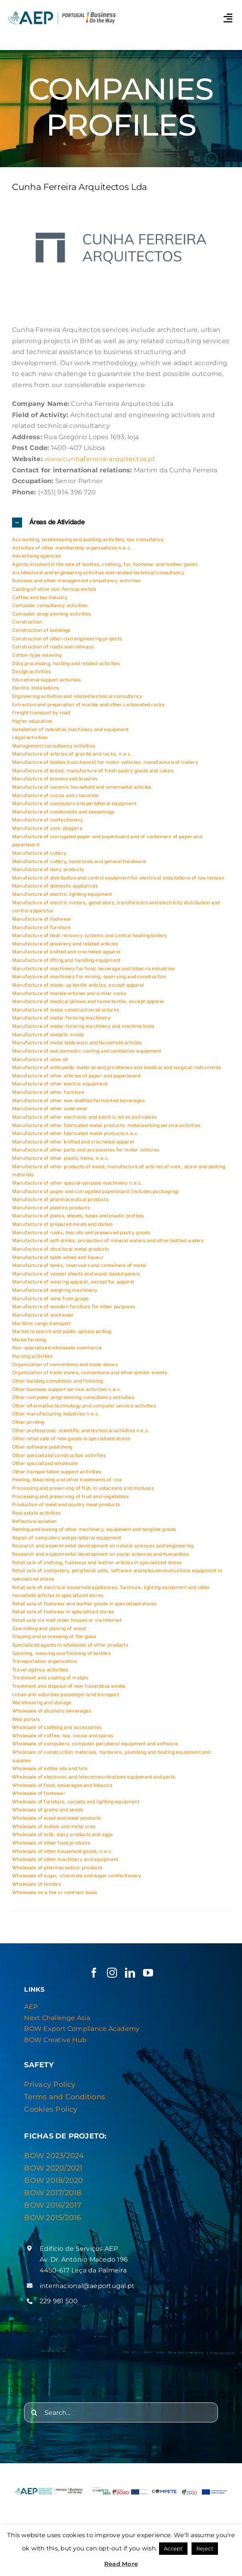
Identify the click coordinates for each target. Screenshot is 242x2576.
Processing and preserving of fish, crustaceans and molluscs (83, 1488)
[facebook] (94, 1973)
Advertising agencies (36, 556)
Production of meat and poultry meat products (66, 1504)
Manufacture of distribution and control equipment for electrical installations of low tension (118, 878)
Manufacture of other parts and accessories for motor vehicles (85, 1150)
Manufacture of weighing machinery (54, 1290)
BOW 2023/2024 (54, 2155)
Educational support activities (46, 680)
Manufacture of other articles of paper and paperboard (76, 1076)
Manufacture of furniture (41, 927)
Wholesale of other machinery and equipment (65, 1859)
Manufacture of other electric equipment (59, 1084)
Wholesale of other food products (51, 1843)
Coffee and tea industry (39, 597)
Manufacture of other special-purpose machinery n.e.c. (77, 1183)
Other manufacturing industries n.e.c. (56, 1414)
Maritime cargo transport (41, 1323)
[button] (121, 523)
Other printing (28, 1422)
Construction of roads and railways (53, 646)
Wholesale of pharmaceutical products (57, 1868)
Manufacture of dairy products (48, 869)
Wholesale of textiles (36, 1884)
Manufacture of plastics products (51, 1208)
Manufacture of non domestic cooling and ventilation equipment (86, 1051)
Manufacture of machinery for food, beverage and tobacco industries (93, 968)
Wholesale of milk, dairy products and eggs (62, 1834)
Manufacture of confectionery (47, 820)
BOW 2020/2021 (53, 2168)
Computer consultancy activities (50, 605)
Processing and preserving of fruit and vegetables (70, 1496)
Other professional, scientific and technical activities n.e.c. (81, 1430)
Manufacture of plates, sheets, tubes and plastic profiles (77, 1216)
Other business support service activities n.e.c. (67, 1389)
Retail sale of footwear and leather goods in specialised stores (84, 1604)
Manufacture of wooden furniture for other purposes (73, 1306)
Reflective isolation (34, 1521)
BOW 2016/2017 (52, 2205)
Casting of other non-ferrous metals (54, 589)
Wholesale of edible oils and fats (49, 1768)
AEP (31, 2006)
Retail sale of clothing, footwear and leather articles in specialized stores (97, 1562)
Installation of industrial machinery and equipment (70, 729)
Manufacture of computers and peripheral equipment (74, 803)
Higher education (32, 721)
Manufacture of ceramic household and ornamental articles (81, 787)
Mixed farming (29, 1340)
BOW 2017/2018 (52, 2192)
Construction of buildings (41, 630)
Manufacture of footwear (41, 919)
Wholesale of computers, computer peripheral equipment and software (95, 1744)
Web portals (26, 1719)
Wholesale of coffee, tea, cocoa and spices (62, 1736)
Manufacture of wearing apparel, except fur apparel (73, 1282)
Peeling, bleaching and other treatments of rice (67, 1480)
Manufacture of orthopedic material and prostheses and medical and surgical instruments (116, 1067)
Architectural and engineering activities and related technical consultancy (98, 573)
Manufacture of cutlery (39, 853)
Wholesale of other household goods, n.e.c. (62, 1851)
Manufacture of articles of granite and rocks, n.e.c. (72, 754)
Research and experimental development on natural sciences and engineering (103, 1546)
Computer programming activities (51, 614)
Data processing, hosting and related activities (66, 663)
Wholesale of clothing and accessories (57, 1727)
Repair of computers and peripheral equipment (66, 1538)
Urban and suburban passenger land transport (65, 1694)
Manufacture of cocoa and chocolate (55, 795)
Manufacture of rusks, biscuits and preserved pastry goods (81, 1232)
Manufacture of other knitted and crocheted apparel (73, 1142)
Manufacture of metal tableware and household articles (77, 1042)
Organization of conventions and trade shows (65, 1364)
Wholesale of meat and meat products (56, 1818)
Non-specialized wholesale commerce (57, 1348)
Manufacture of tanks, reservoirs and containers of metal (79, 1265)
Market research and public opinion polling (61, 1331)
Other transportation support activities (56, 1472)
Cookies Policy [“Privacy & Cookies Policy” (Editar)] (50, 2109)
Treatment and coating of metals (50, 1678)
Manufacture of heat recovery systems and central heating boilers (89, 935)
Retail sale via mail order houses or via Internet (66, 1620)
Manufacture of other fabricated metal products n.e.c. (75, 1133)
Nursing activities (32, 1356)
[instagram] (112, 1973)
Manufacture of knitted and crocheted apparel (66, 952)
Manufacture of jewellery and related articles (65, 944)
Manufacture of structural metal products (60, 1249)
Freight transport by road (41, 712)
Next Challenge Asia (57, 2018)
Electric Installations (35, 688)
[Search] (34, 2412)
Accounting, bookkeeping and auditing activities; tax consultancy (88, 539)
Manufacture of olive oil (40, 1059)
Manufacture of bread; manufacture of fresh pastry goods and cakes (92, 770)
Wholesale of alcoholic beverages (51, 1711)
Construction (27, 622)
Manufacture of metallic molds (48, 1034)
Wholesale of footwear (38, 1793)
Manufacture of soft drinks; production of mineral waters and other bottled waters (108, 1240)
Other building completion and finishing (57, 1381)
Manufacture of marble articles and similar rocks (69, 993)
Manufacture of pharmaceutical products (60, 1199)
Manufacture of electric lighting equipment (62, 894)
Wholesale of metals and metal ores (53, 1826)
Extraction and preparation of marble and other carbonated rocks (88, 704)
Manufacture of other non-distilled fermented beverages (78, 1100)
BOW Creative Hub (55, 2040)
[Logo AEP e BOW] (62, 12)
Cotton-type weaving (36, 655)
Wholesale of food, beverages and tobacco (62, 1785)
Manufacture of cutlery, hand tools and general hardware (79, 861)
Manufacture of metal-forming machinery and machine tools (83, 1026)
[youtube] (148, 1973)
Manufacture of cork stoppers (47, 828)
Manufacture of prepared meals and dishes (62, 1224)
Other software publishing (42, 1447)
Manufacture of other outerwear (50, 1108)
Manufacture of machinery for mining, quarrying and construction (89, 976)
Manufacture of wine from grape (50, 1298)
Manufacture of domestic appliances (55, 886)
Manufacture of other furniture (48, 1092)
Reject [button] (204, 2548)
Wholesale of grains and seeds (47, 1810)
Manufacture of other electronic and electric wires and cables (84, 1117)
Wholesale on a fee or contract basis (54, 1892)
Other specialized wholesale (45, 1463)
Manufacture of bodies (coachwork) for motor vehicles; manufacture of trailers (105, 762)
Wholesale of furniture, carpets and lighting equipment (75, 1802)
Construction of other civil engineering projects (67, 639)
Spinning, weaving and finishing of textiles (61, 1653)
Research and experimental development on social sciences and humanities (100, 1554)
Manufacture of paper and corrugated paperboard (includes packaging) (95, 1191)
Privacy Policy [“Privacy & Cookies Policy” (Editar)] (49, 2084)
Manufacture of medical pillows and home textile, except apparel (88, 1001)
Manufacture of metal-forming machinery (61, 1018)
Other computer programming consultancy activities (73, 1397)
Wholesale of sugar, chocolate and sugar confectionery (76, 1876)
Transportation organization (44, 1661)
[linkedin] (130, 1973)
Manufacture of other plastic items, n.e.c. (61, 1158)
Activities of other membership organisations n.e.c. (72, 548)
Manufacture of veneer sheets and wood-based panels (76, 1274)
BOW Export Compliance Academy (81, 2028)
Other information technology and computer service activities (84, 1406)
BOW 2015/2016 (52, 2217)
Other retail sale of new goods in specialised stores (71, 1438)
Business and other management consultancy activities (76, 581)
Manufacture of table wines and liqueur (58, 1257)
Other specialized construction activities (59, 1455)
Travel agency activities (40, 1670)
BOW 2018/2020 (53, 2180)
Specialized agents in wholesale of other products (70, 1645)
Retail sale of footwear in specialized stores (63, 1612)
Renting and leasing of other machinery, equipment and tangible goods (94, 1529)
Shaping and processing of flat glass (54, 1636)
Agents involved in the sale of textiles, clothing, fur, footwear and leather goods (105, 564)
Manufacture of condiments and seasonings (63, 812)
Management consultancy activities (53, 746)
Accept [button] (173, 2548)
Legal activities (29, 737)
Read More (121, 2564)
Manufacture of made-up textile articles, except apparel (78, 985)
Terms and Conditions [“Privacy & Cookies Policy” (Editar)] (64, 2096)
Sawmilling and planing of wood (49, 1628)
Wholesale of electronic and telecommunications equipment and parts (93, 1777)
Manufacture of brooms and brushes (54, 778)
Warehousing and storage (41, 1702)
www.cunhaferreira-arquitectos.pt (99, 459)
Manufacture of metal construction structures (65, 1010)
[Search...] (121, 2412)
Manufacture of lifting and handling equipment (66, 960)
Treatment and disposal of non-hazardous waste (68, 1686)
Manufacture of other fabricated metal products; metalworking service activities (106, 1125)
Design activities (31, 671)
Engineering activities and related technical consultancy (77, 696)
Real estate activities (36, 1513)
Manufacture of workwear (43, 1315)
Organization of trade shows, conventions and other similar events (89, 1372)
